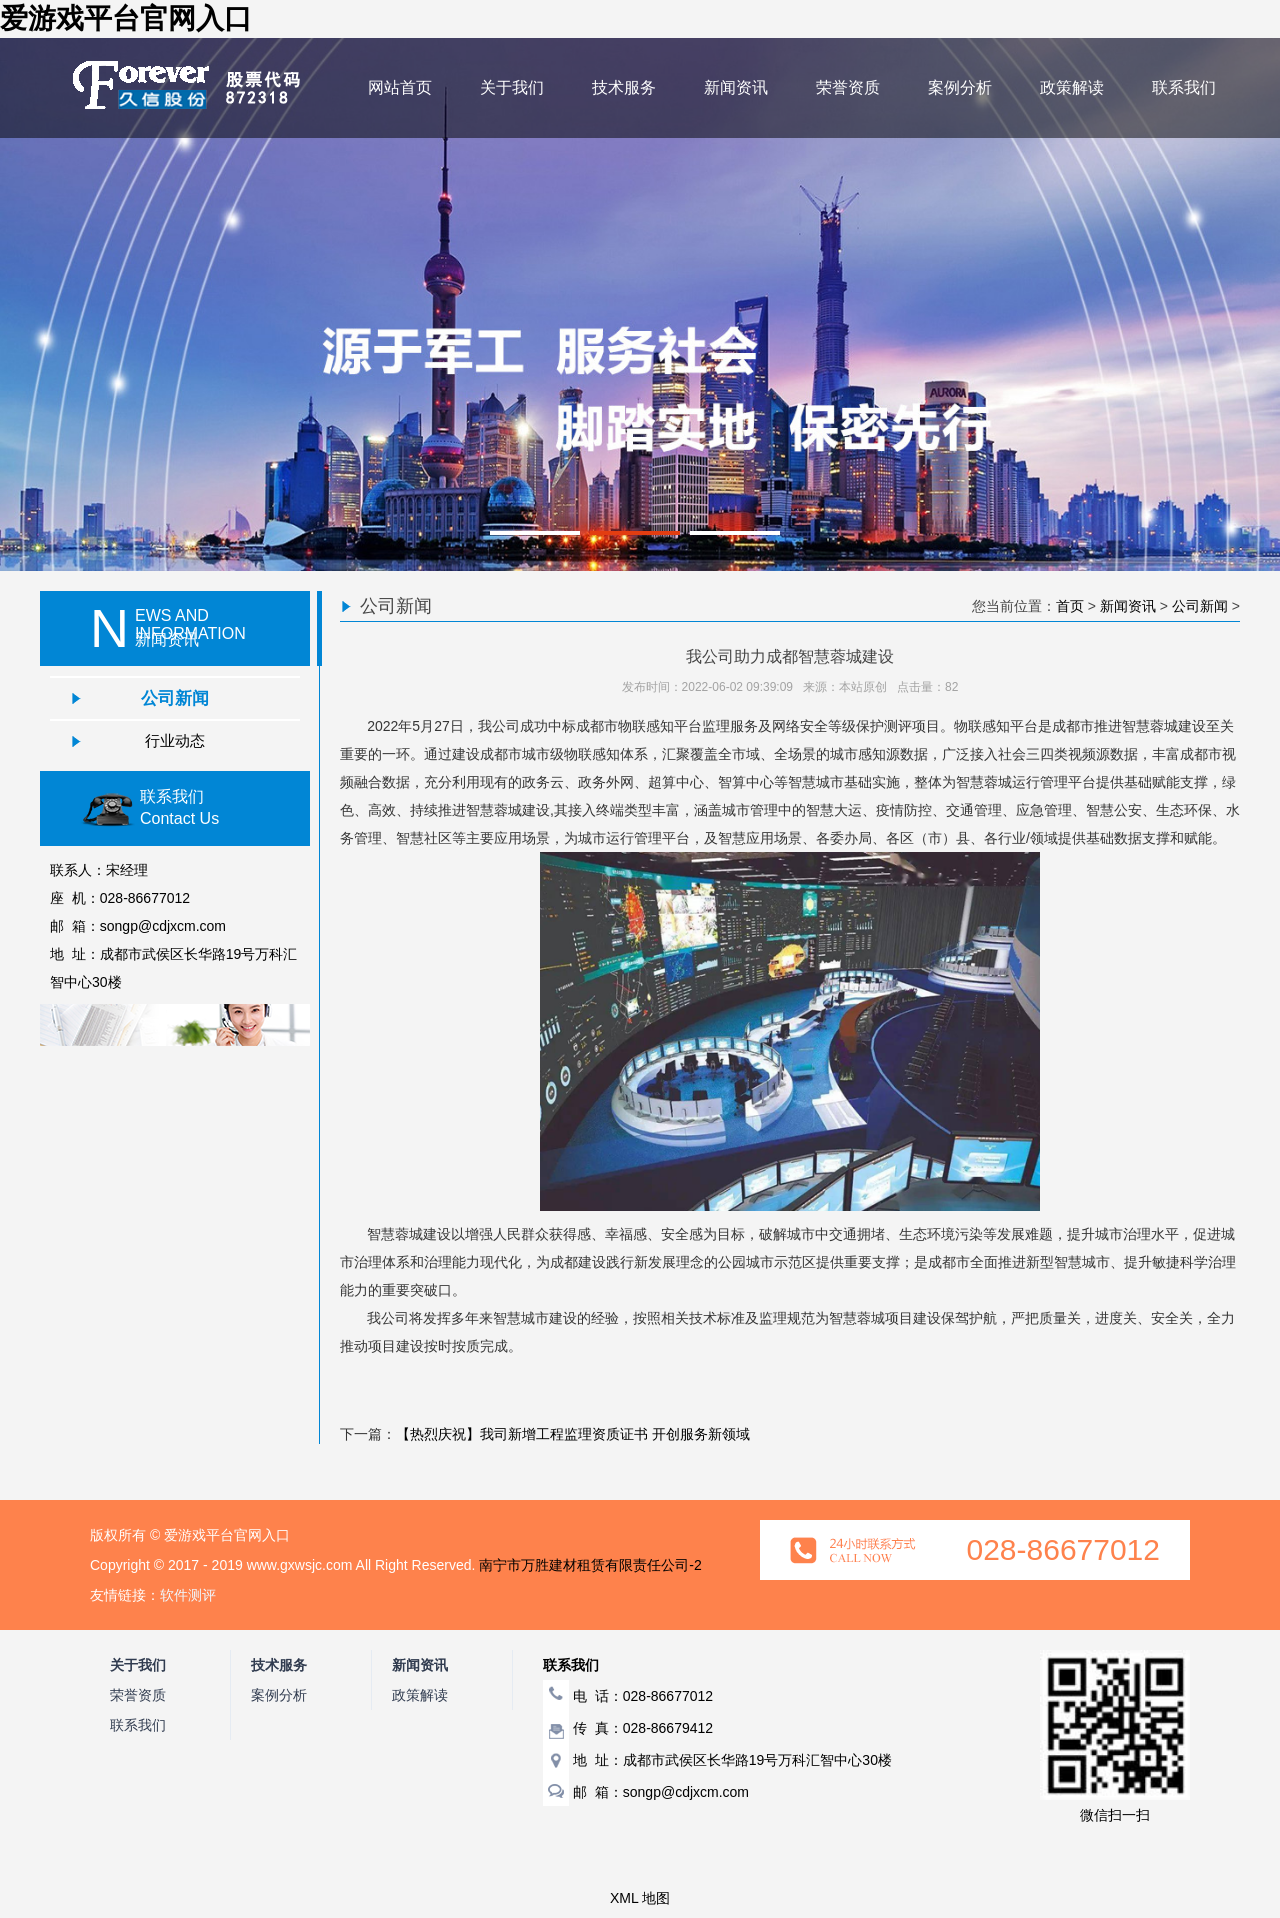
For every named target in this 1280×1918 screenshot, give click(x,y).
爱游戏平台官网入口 (126, 18)
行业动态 (175, 740)
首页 (1070, 606)
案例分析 (960, 87)
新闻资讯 (736, 87)
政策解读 (1072, 87)
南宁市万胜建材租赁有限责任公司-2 (590, 1565)
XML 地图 (640, 1898)
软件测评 (188, 1595)
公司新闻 (175, 698)
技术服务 (624, 87)
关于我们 (512, 87)
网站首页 (400, 87)
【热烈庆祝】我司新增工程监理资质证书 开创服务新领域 (573, 1434)
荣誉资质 (848, 87)
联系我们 (1184, 87)
